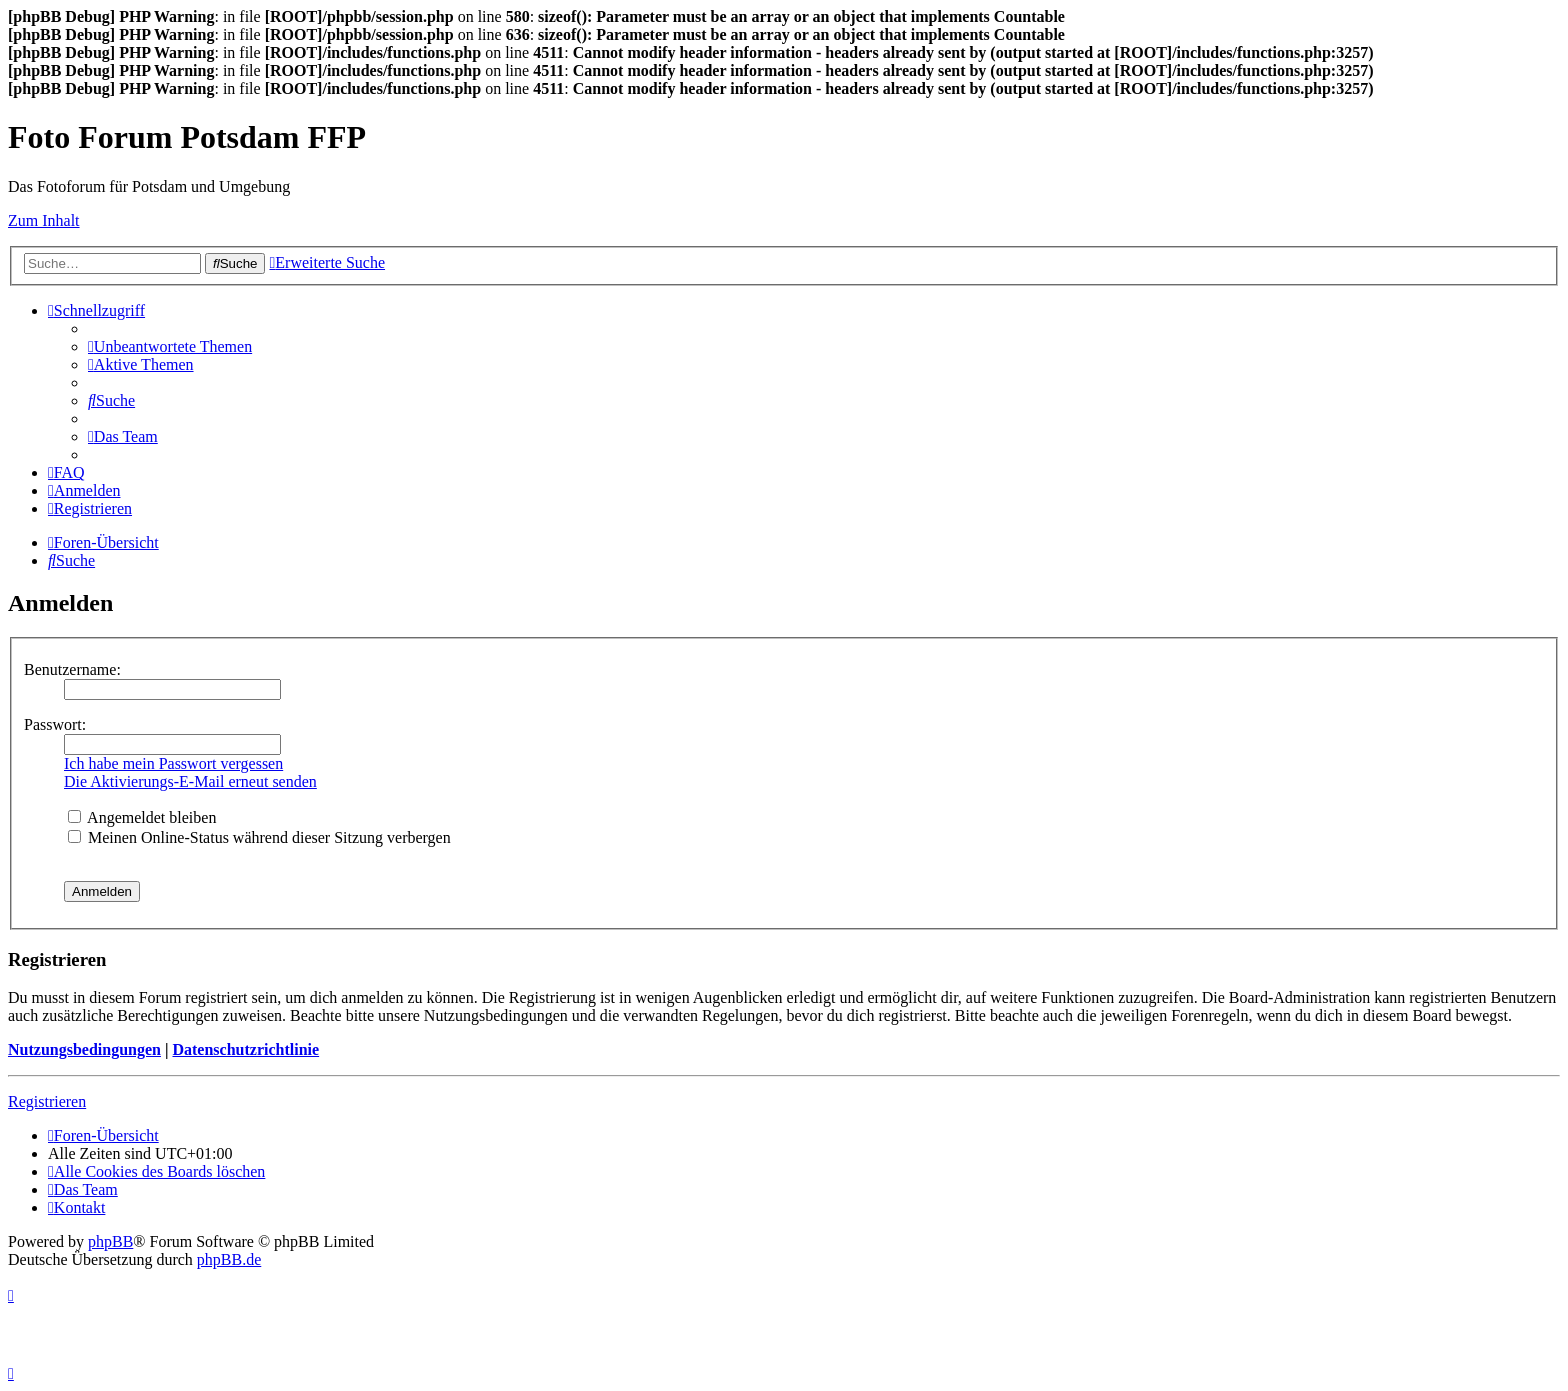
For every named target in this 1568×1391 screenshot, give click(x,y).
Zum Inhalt (44, 220)
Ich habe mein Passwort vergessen (173, 763)
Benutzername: (72, 669)
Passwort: (55, 724)
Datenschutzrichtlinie (245, 1049)
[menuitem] (170, 346)
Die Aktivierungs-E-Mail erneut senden (190, 781)
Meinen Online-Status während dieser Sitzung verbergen (259, 837)
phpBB (110, 1241)
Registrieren (47, 1101)
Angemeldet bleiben (142, 817)
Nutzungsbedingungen (84, 1049)
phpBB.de (229, 1259)
